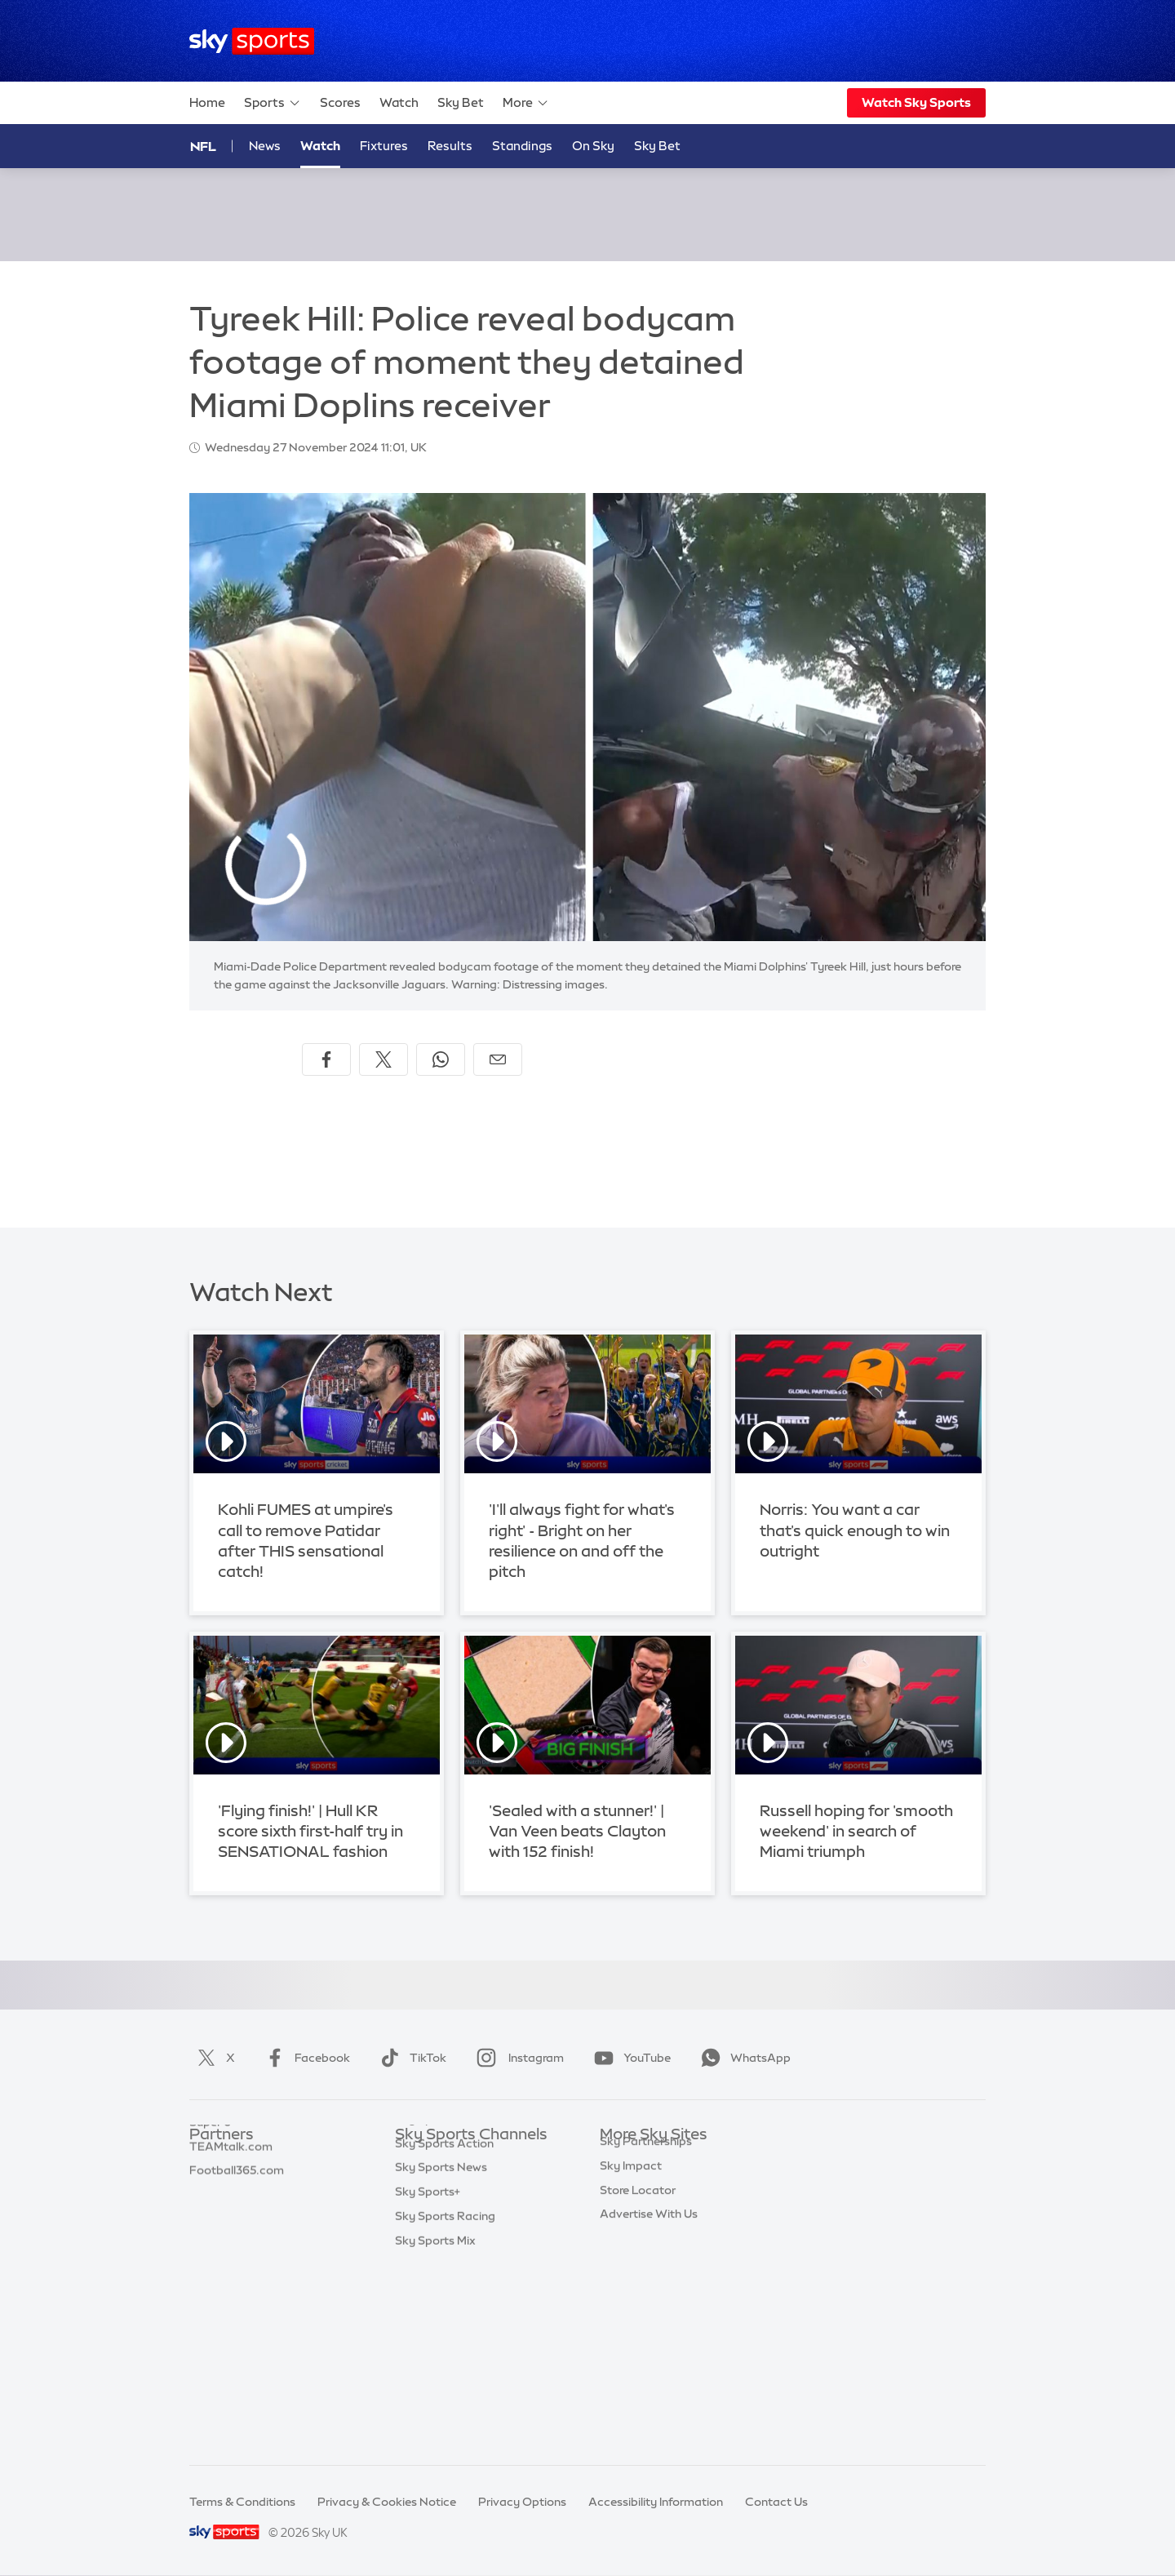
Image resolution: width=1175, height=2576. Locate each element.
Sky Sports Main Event (456, 2159)
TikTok (410, 2057)
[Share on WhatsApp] (440, 1059)
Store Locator (638, 2330)
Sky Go (619, 2208)
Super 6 (210, 2184)
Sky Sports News (441, 2354)
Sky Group (628, 2232)
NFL (203, 146)
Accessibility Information (655, 2501)
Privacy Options (522, 2501)
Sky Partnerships (646, 2281)
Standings (522, 146)
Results (450, 146)
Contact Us (776, 2501)
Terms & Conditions (242, 2501)
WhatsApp (742, 2057)
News (265, 146)
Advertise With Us (649, 2354)
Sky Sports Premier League (468, 2184)
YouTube (629, 2057)
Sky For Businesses (651, 2257)
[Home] (251, 41)
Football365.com (236, 2232)
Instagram (517, 2057)
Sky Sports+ (427, 2378)
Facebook (304, 2057)
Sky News (626, 2184)
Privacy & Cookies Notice (386, 2501)
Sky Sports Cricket (446, 2232)
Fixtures (384, 146)
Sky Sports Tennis (443, 2306)
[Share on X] (383, 1059)
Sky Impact (631, 2306)
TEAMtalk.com (231, 2208)
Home (207, 102)
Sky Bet (460, 102)
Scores (340, 102)
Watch (399, 102)
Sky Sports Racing (445, 2403)
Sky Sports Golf (438, 2257)
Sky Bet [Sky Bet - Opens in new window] (657, 146)
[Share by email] (497, 1059)
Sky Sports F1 (431, 2281)
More (526, 102)
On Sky (593, 146)
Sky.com (624, 2159)
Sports (272, 102)
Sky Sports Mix (435, 2427)
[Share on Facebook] (326, 1059)
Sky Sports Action (444, 2330)
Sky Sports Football (449, 2208)
